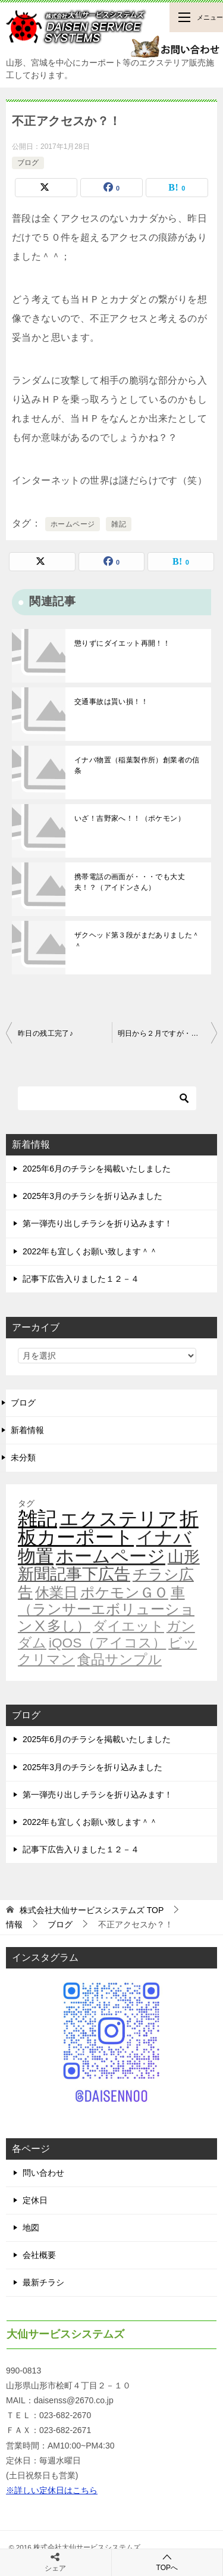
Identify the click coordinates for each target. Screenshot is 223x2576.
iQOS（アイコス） (107, 1642)
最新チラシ (43, 2282)
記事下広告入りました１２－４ (81, 1279)
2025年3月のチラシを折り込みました (92, 1196)
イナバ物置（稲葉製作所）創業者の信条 (137, 765)
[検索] (107, 1098)
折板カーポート (108, 1528)
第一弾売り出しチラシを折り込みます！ (97, 1223)
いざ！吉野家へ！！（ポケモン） (129, 818)
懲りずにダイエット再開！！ (122, 643)
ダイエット (128, 1626)
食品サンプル (119, 1659)
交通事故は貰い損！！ (111, 701)
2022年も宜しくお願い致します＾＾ (90, 1251)
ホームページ (73, 524)
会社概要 (39, 2255)
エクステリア (118, 1519)
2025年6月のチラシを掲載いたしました (97, 1168)
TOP (92, 1910)
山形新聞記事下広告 (109, 1565)
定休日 (35, 2200)
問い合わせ (43, 2173)
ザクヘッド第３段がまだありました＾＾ (137, 940)
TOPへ (167, 2562)
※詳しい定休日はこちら (52, 2490)
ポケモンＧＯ (124, 1592)
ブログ (28, 162)
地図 (31, 2227)
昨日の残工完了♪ (45, 1033)
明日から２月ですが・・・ (162, 1033)
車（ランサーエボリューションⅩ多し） (106, 1609)
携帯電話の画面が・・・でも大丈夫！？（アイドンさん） (129, 882)
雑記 (118, 524)
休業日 (56, 1592)
